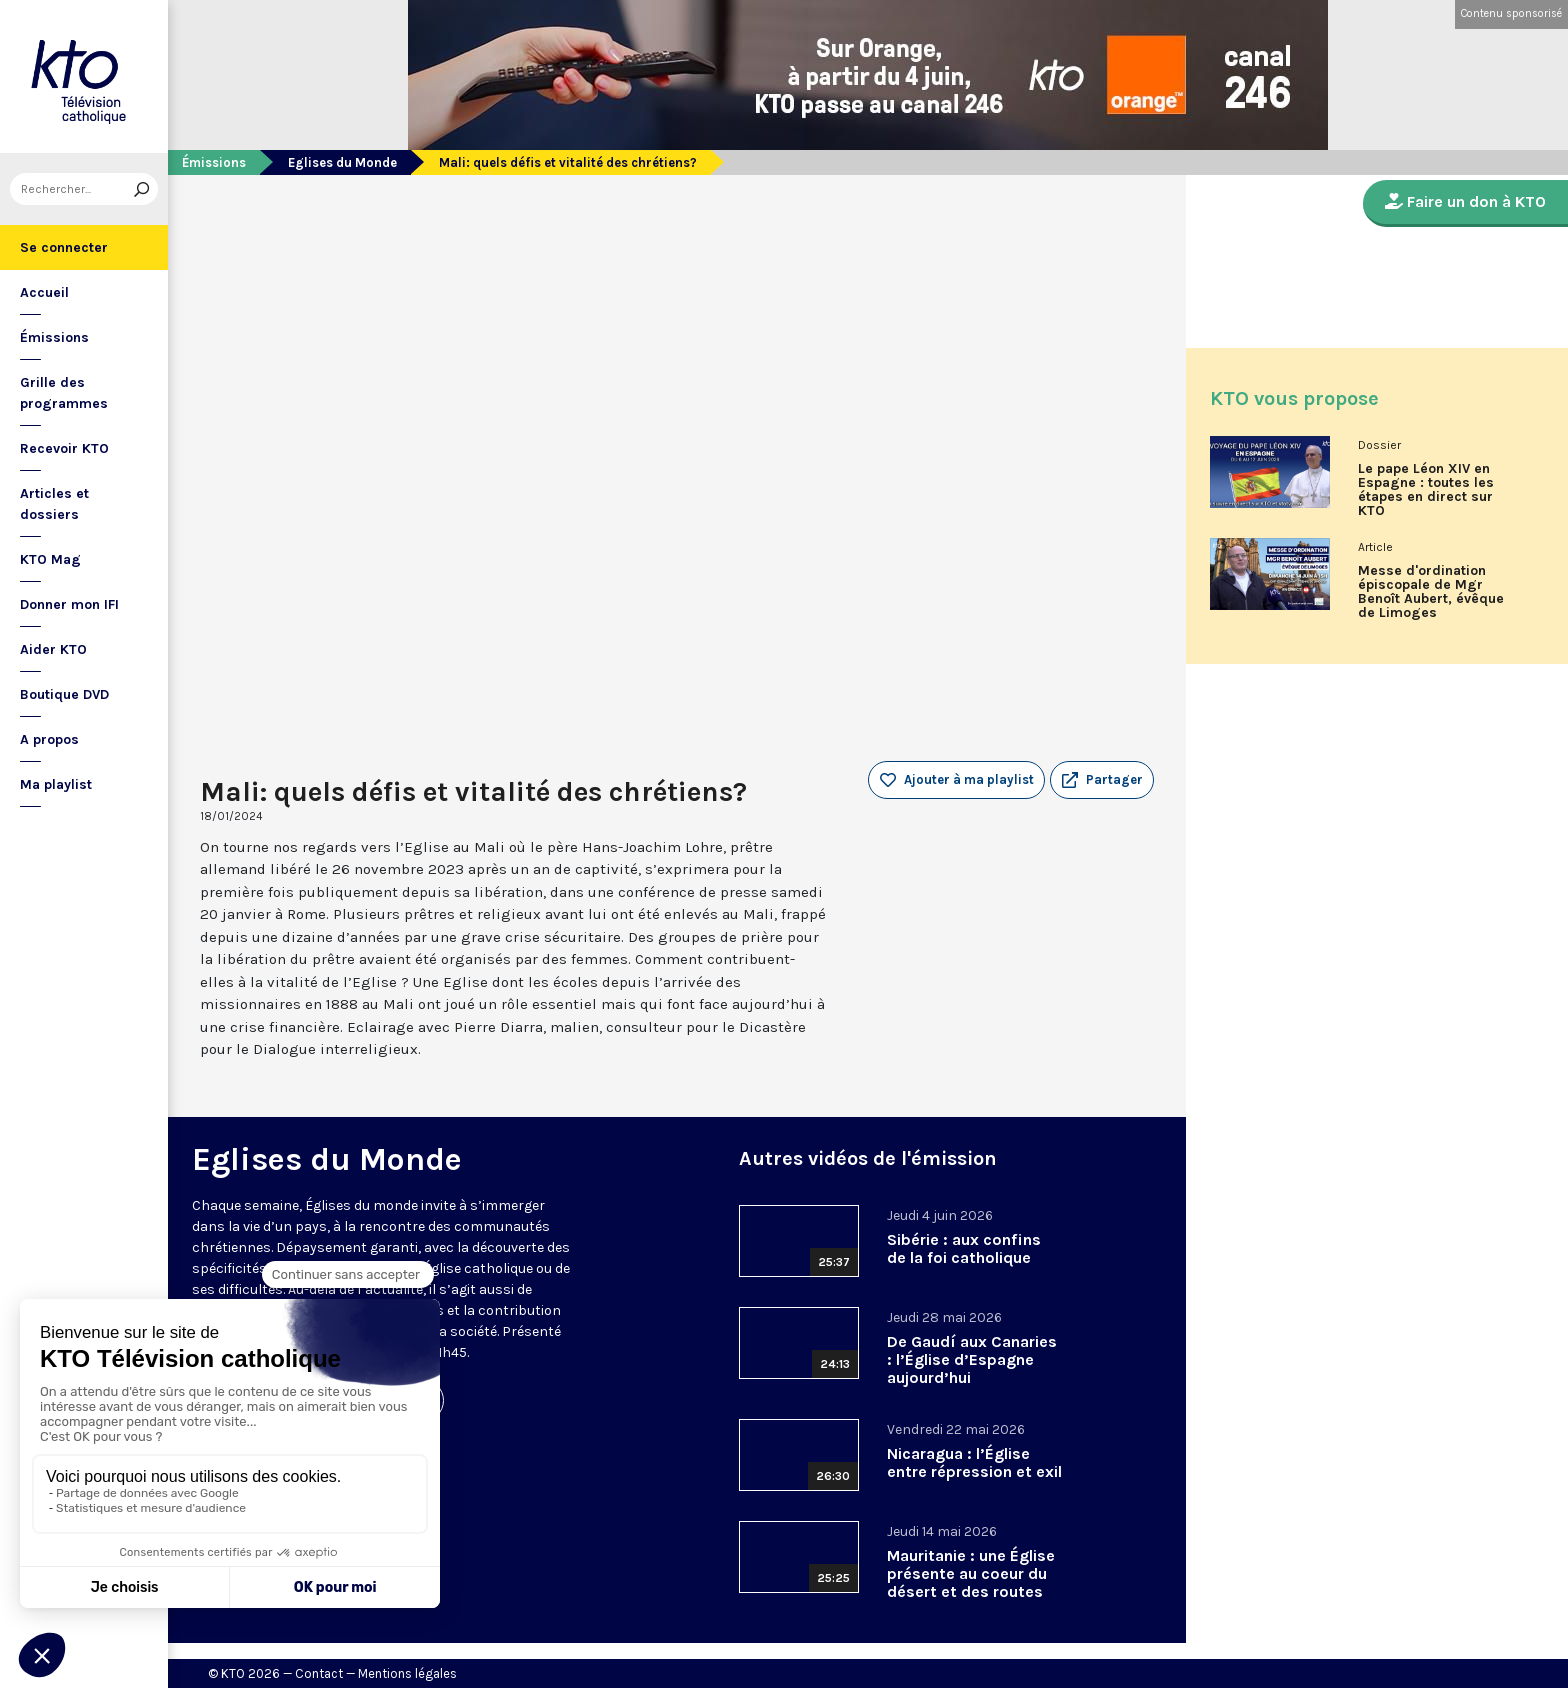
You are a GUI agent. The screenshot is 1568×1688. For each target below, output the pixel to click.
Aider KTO (53, 649)
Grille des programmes (64, 393)
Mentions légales (407, 1673)
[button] (1102, 780)
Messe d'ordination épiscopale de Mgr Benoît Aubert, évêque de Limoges (1431, 592)
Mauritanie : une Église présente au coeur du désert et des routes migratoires (971, 1582)
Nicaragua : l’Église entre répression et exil (974, 1462)
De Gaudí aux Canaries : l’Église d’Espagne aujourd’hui (972, 1359)
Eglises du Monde (342, 162)
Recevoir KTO (64, 448)
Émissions (54, 337)
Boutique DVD (64, 694)
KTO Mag (50, 559)
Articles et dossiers (54, 504)
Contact (319, 1673)
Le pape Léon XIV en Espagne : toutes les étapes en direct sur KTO (1426, 490)
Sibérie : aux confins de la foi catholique (964, 1248)
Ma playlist (56, 784)
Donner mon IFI (69, 604)
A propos (49, 739)
